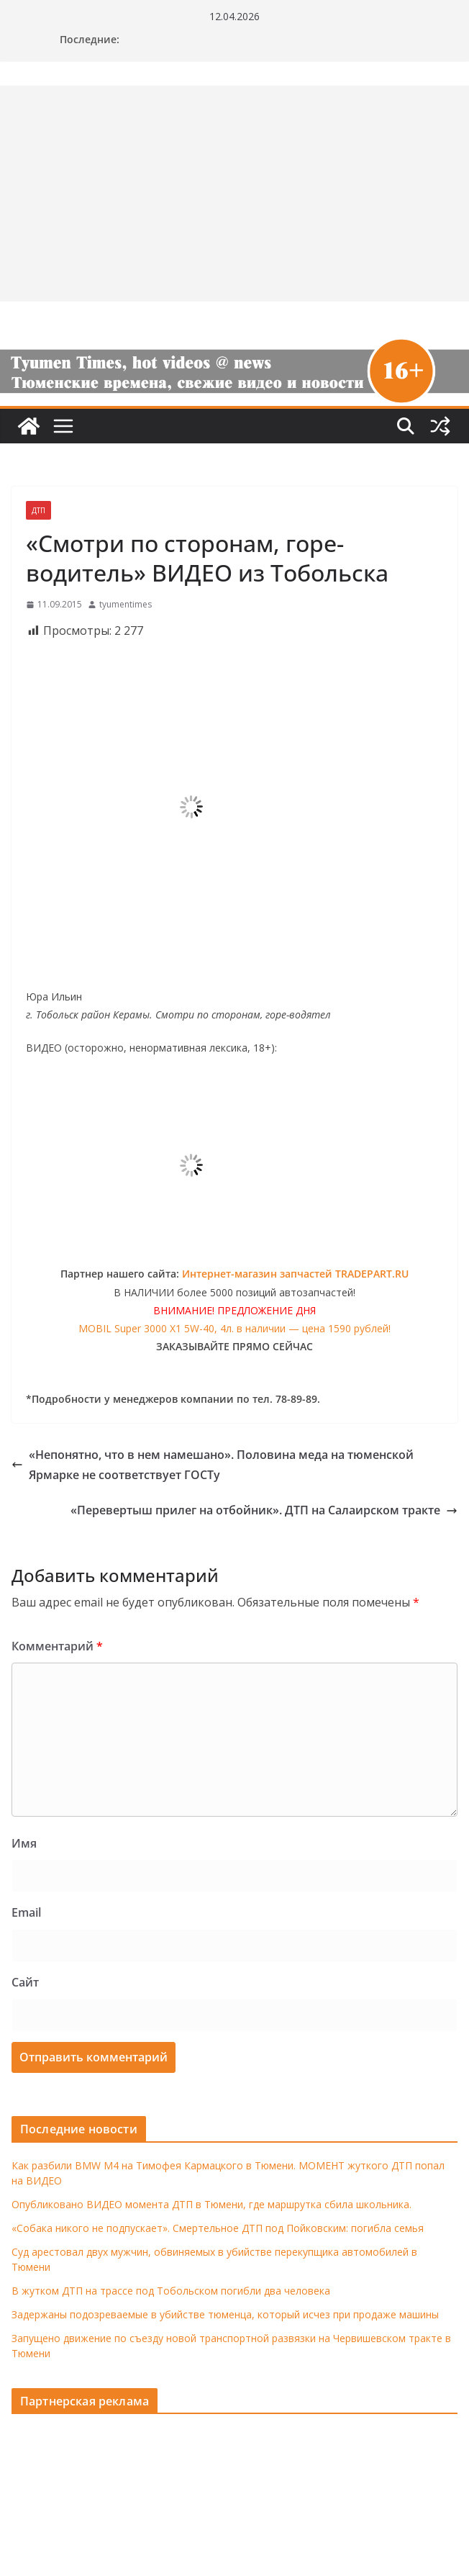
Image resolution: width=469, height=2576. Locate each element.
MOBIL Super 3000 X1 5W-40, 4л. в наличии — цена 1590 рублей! (234, 1328)
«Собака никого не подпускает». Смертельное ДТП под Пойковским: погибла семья (218, 2228)
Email (26, 1912)
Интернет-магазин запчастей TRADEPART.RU (295, 1273)
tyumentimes (125, 604)
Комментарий (57, 1646)
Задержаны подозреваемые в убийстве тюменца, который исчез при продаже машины (225, 2314)
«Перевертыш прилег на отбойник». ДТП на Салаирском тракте (263, 1510)
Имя (24, 1843)
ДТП (38, 510)
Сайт (25, 1982)
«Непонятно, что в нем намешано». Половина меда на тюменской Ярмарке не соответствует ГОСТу (213, 1465)
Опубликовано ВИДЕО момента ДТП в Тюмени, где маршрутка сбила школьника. (211, 2204)
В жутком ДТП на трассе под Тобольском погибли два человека (171, 2290)
